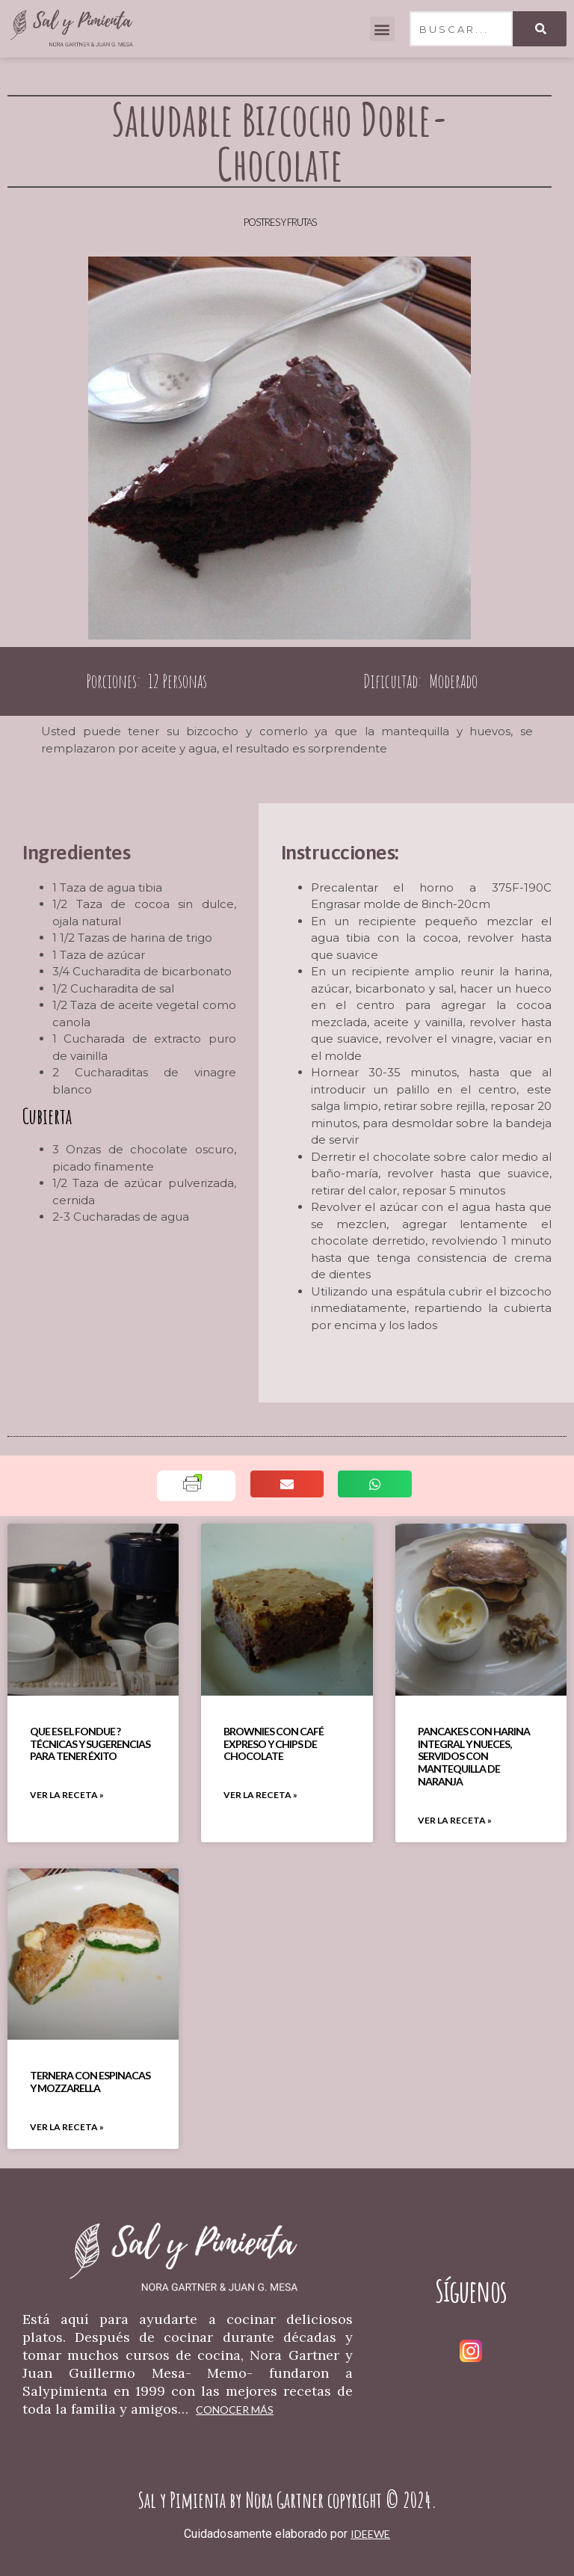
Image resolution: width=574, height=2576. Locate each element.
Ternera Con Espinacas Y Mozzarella (90, 2081)
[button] (382, 28)
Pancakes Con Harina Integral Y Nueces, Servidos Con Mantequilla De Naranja (474, 1756)
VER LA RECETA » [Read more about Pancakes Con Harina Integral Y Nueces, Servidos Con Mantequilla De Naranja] (455, 1820)
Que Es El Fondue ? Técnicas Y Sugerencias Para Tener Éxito (90, 1744)
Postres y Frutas (280, 222)
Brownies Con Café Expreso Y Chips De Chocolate (273, 1744)
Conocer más (235, 2409)
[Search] (540, 28)
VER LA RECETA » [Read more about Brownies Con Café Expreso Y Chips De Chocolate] (260, 1794)
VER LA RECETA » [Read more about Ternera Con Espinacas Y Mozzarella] (67, 2126)
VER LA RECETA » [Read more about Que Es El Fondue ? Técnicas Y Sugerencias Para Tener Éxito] (67, 1794)
